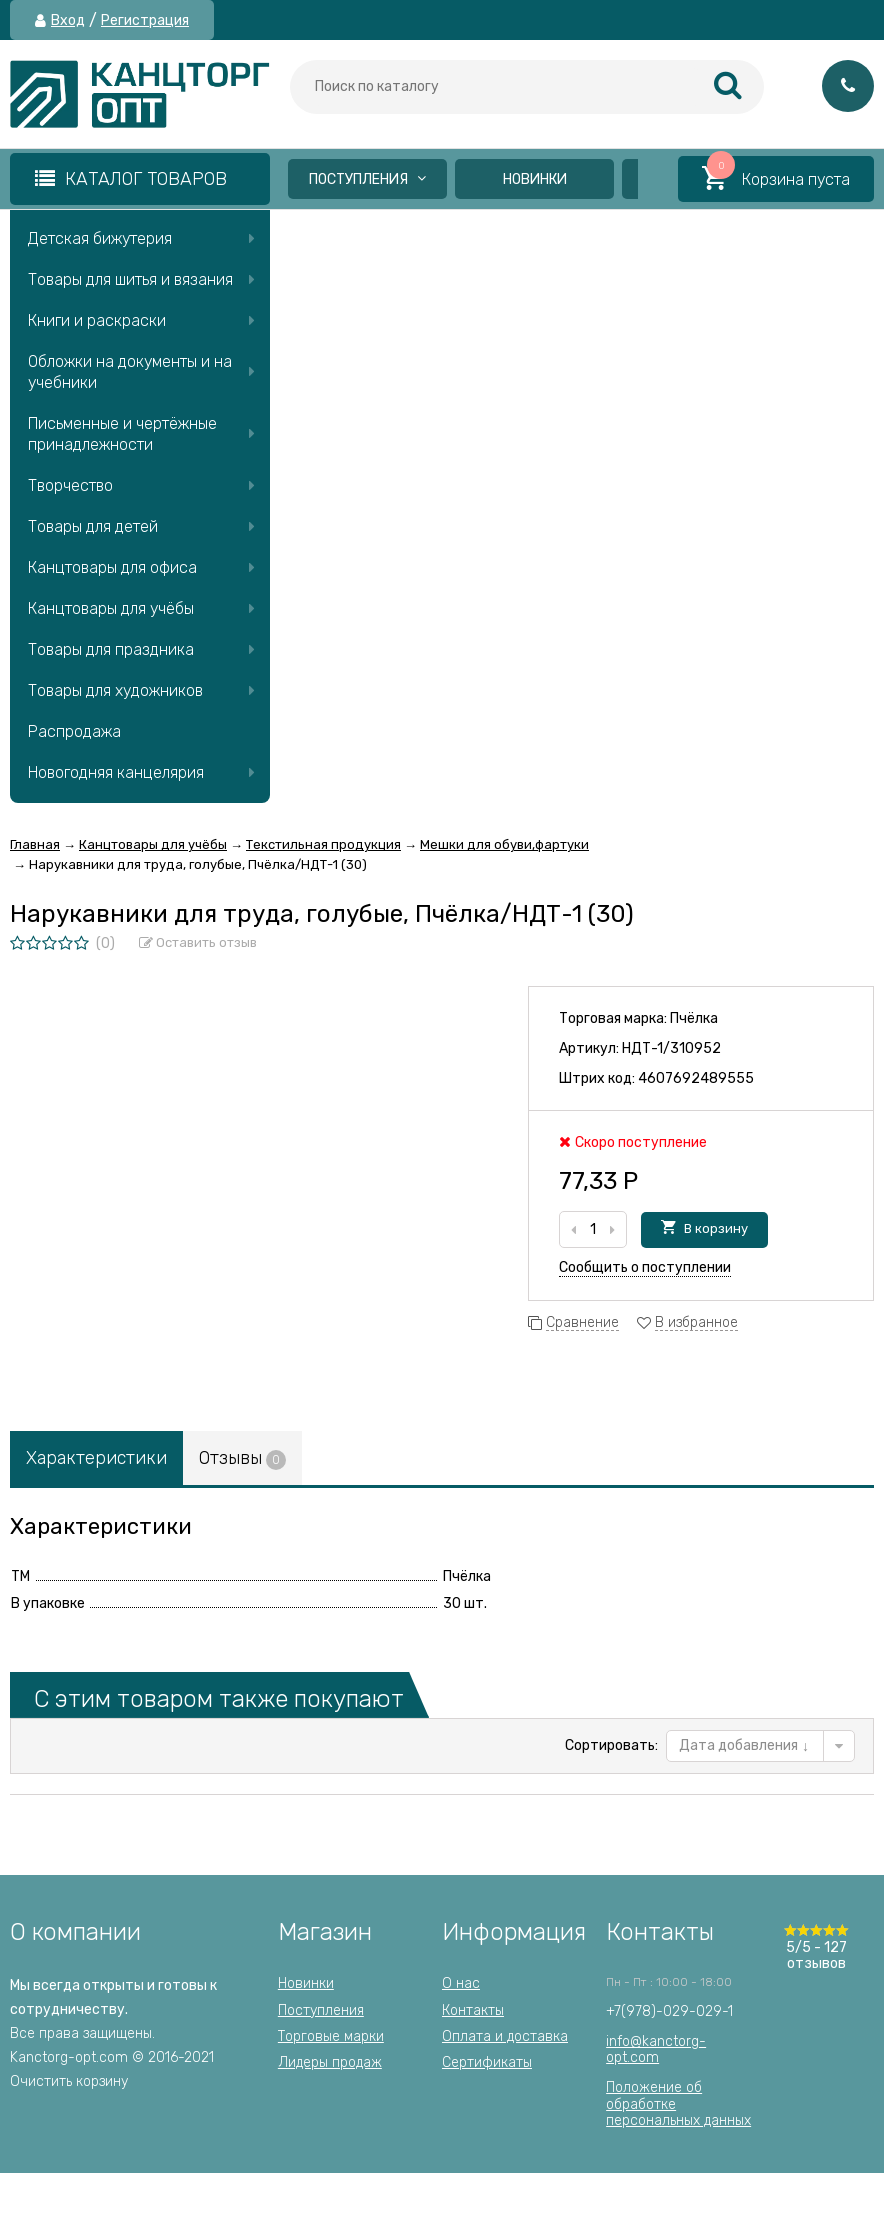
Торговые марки (331, 2036)
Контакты (473, 2010)
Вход (68, 21)
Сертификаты (487, 2062)
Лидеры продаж (330, 2062)
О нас (461, 1983)
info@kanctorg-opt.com (656, 2049)
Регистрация (145, 21)
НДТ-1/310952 (671, 1048)
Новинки (535, 179)
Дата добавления (744, 1745)
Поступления (367, 179)
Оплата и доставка (505, 2036)
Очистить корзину (69, 2081)
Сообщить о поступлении (645, 1267)
